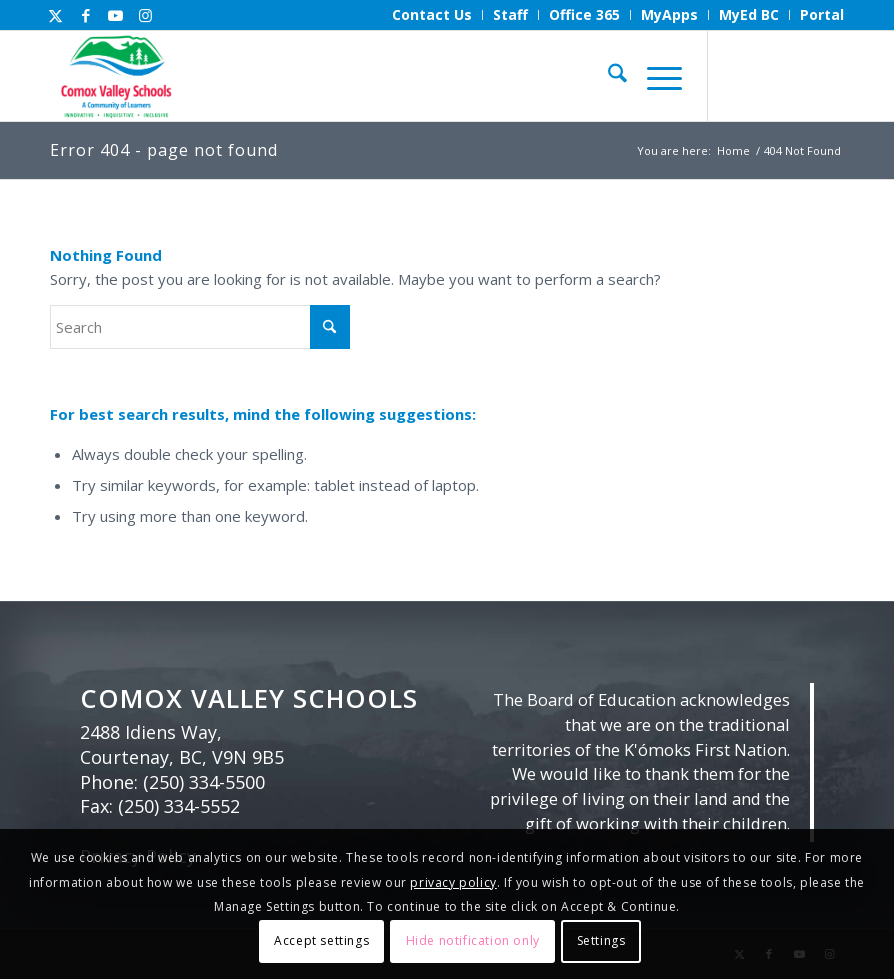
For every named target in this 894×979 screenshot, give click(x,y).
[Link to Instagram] (146, 15)
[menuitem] (432, 15)
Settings (601, 940)
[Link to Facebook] (86, 15)
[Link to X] (56, 15)
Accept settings (321, 940)
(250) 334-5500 (204, 782)
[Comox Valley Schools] (114, 76)
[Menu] (654, 76)
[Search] (607, 76)
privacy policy (453, 882)
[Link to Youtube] (116, 15)
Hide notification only (473, 940)
